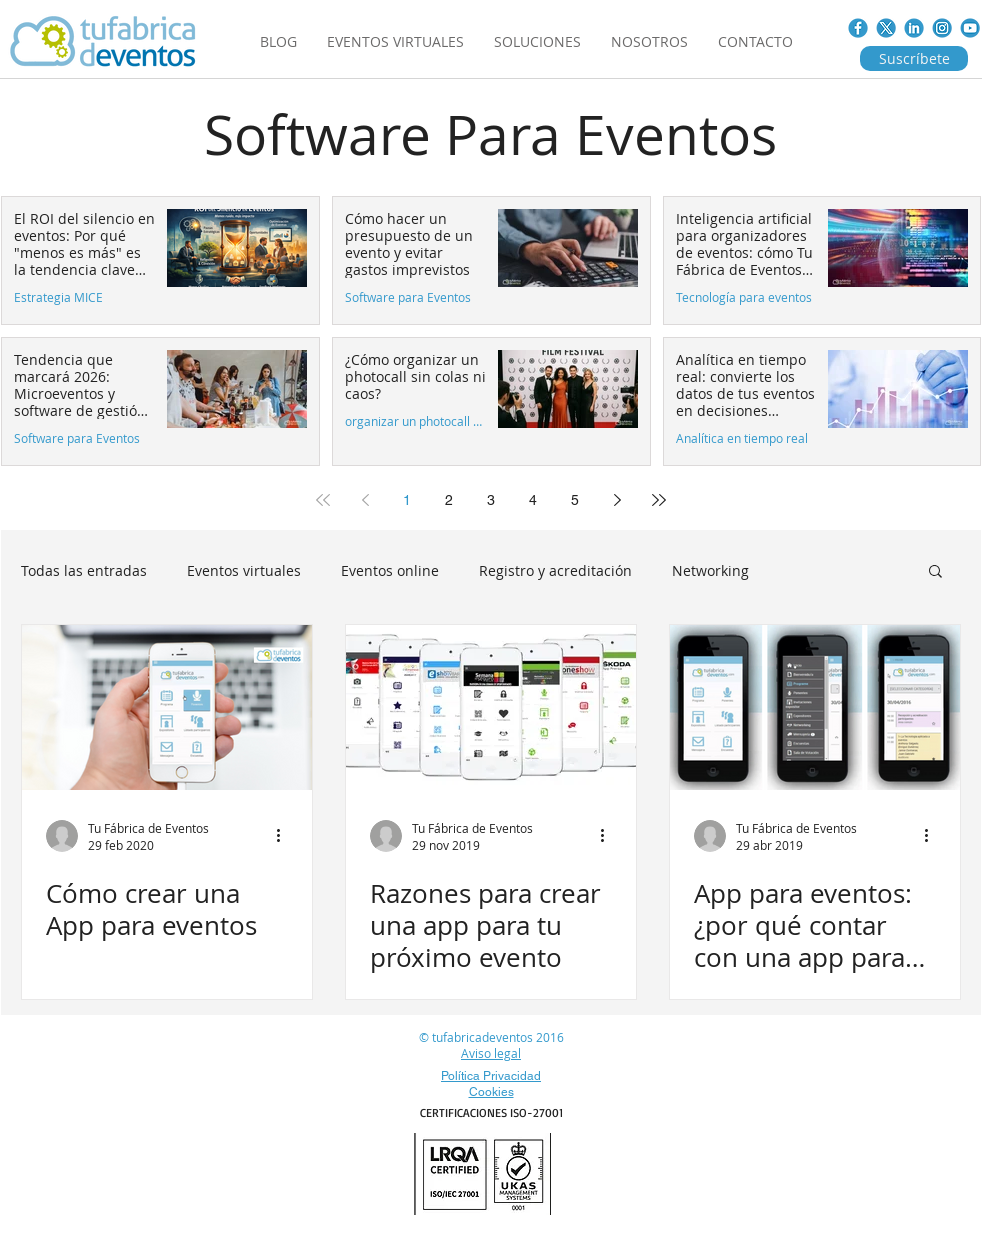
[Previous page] (365, 500)
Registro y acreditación (555, 570)
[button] (935, 572)
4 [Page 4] (533, 500)
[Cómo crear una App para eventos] (167, 707)
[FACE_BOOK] (858, 28)
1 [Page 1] (407, 500)
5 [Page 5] (575, 500)
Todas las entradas (84, 570)
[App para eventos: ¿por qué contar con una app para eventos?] (815, 707)
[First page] (323, 500)
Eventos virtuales (244, 570)
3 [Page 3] (491, 500)
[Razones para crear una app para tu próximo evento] (491, 707)
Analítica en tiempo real (742, 438)
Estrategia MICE (58, 297)
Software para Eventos (408, 297)
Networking (710, 570)
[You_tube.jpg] (970, 28)
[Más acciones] (285, 836)
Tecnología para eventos (744, 297)
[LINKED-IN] (914, 28)
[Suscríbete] (914, 58)
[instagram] (942, 28)
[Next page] (617, 500)
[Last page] (659, 500)
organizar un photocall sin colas (415, 421)
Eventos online (390, 570)
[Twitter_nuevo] (886, 28)
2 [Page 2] (449, 500)
